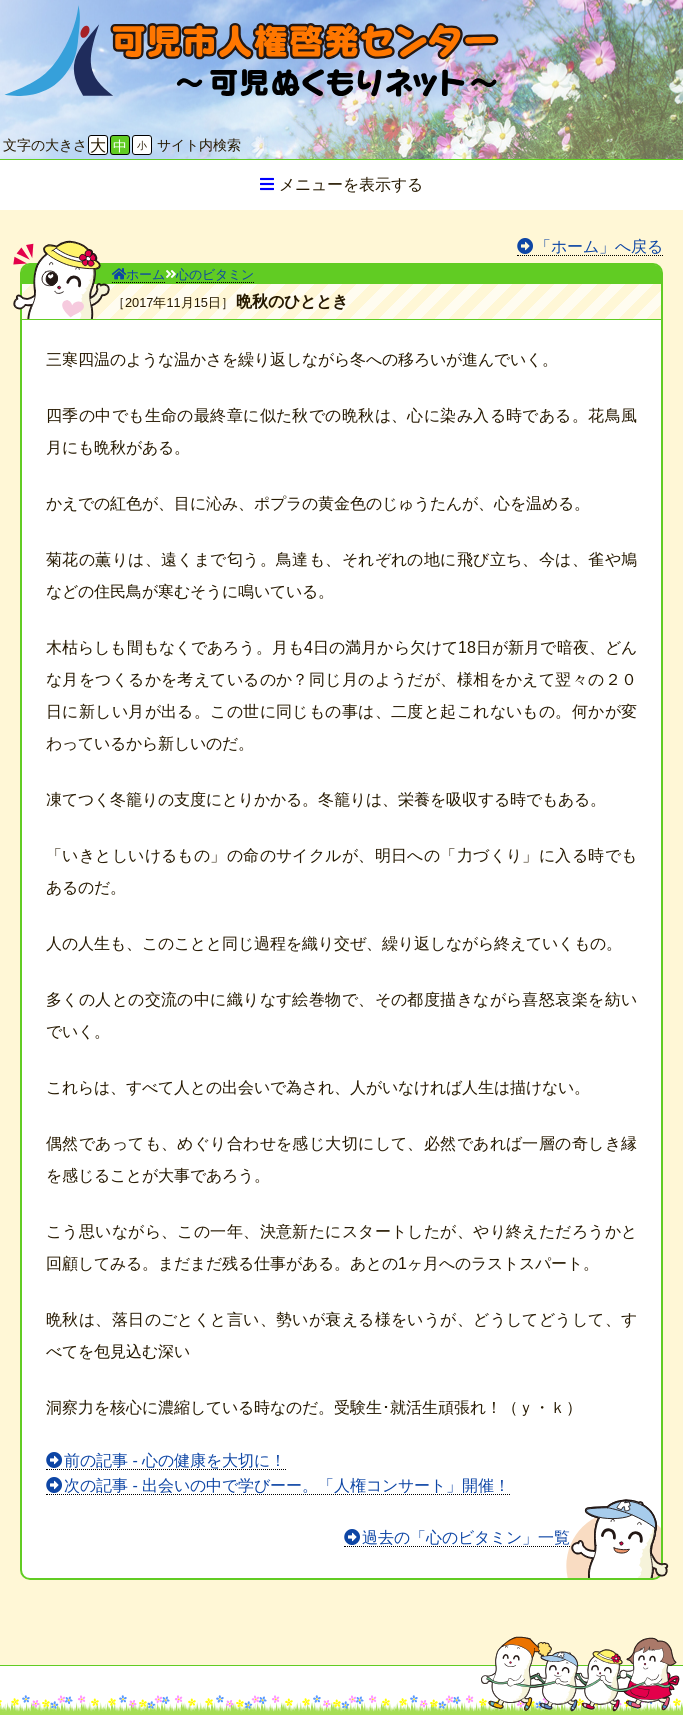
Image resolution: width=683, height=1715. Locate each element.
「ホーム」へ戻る (599, 246)
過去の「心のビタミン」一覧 (466, 1537)
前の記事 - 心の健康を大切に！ (175, 1460)
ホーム (138, 274)
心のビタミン (215, 274)
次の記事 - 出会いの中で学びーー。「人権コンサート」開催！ (287, 1485)
